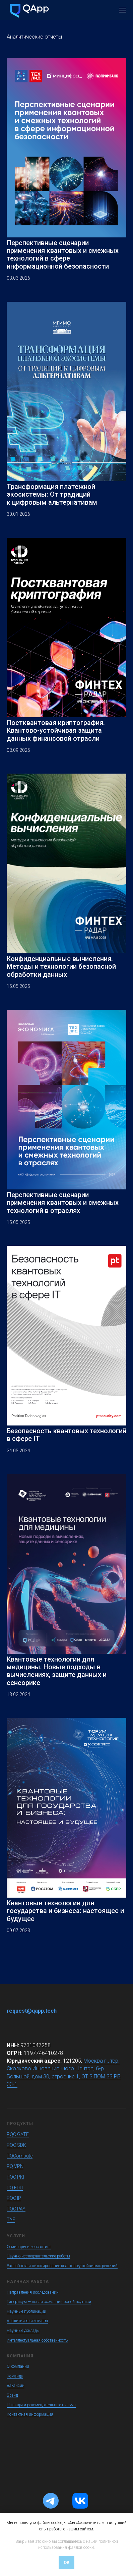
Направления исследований (33, 2292)
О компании (18, 2366)
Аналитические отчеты (27, 2320)
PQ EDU (15, 2187)
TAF (11, 2219)
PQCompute (19, 2156)
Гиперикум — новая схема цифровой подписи (49, 2301)
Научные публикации (26, 2311)
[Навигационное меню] (122, 10)
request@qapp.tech (32, 2011)
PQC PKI (15, 2177)
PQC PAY (16, 2208)
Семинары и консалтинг (29, 2246)
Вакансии (15, 2385)
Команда (15, 2376)
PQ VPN (15, 2166)
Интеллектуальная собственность (37, 2340)
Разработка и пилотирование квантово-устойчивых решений (62, 2265)
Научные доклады (23, 2330)
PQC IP (14, 2198)
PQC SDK (16, 2145)
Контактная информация (30, 2414)
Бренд (12, 2395)
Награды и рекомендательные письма (41, 2405)
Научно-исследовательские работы (38, 2256)
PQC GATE (18, 2134)
